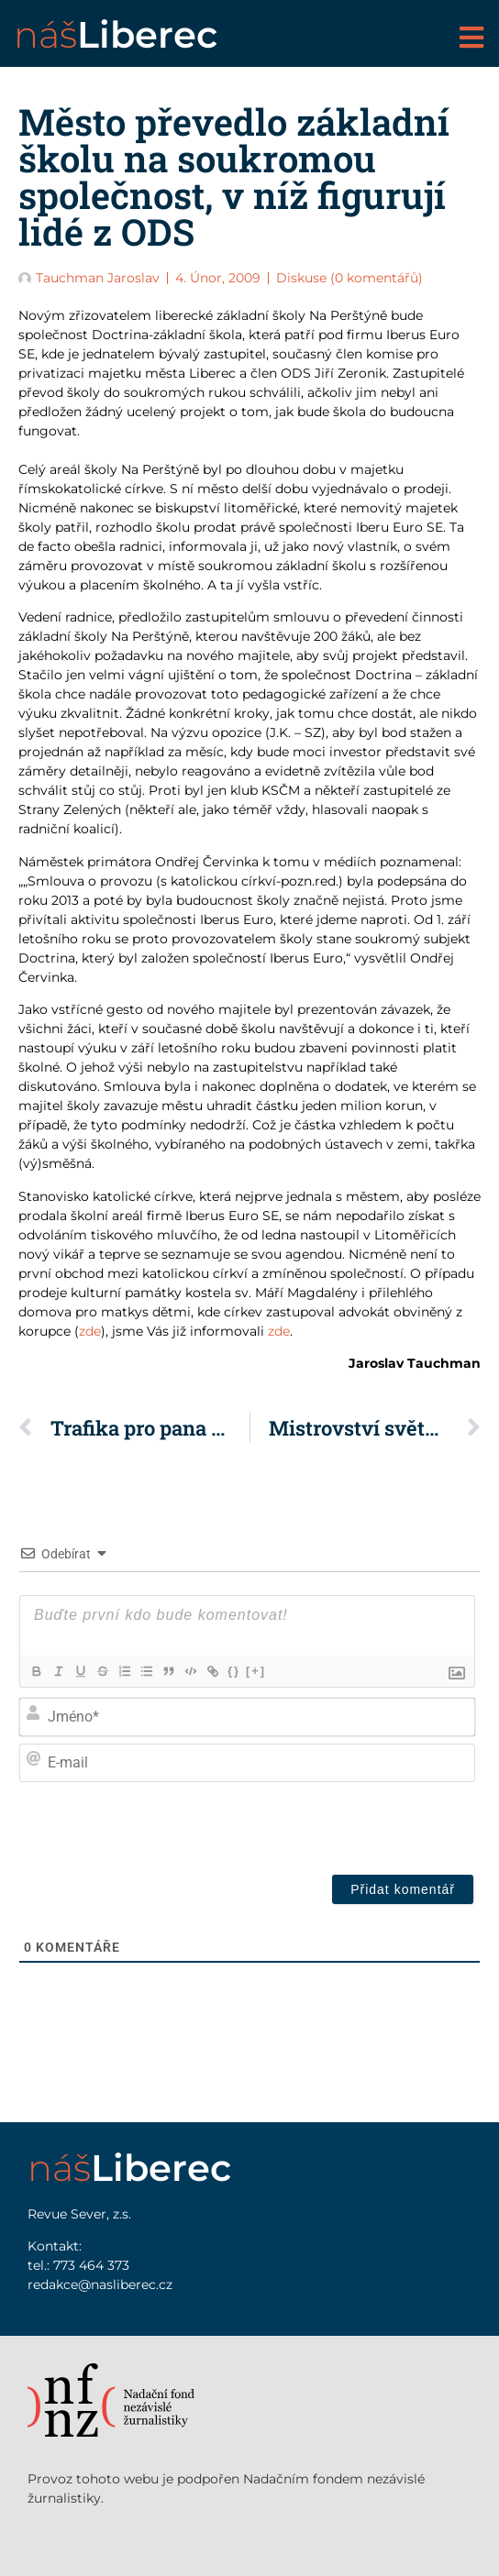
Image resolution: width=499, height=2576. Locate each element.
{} (233, 1671)
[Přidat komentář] (402, 1889)
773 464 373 (91, 2265)
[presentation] (270, 1824)
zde (90, 1331)
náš (115, 34)
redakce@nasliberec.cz (100, 2284)
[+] (256, 1671)
